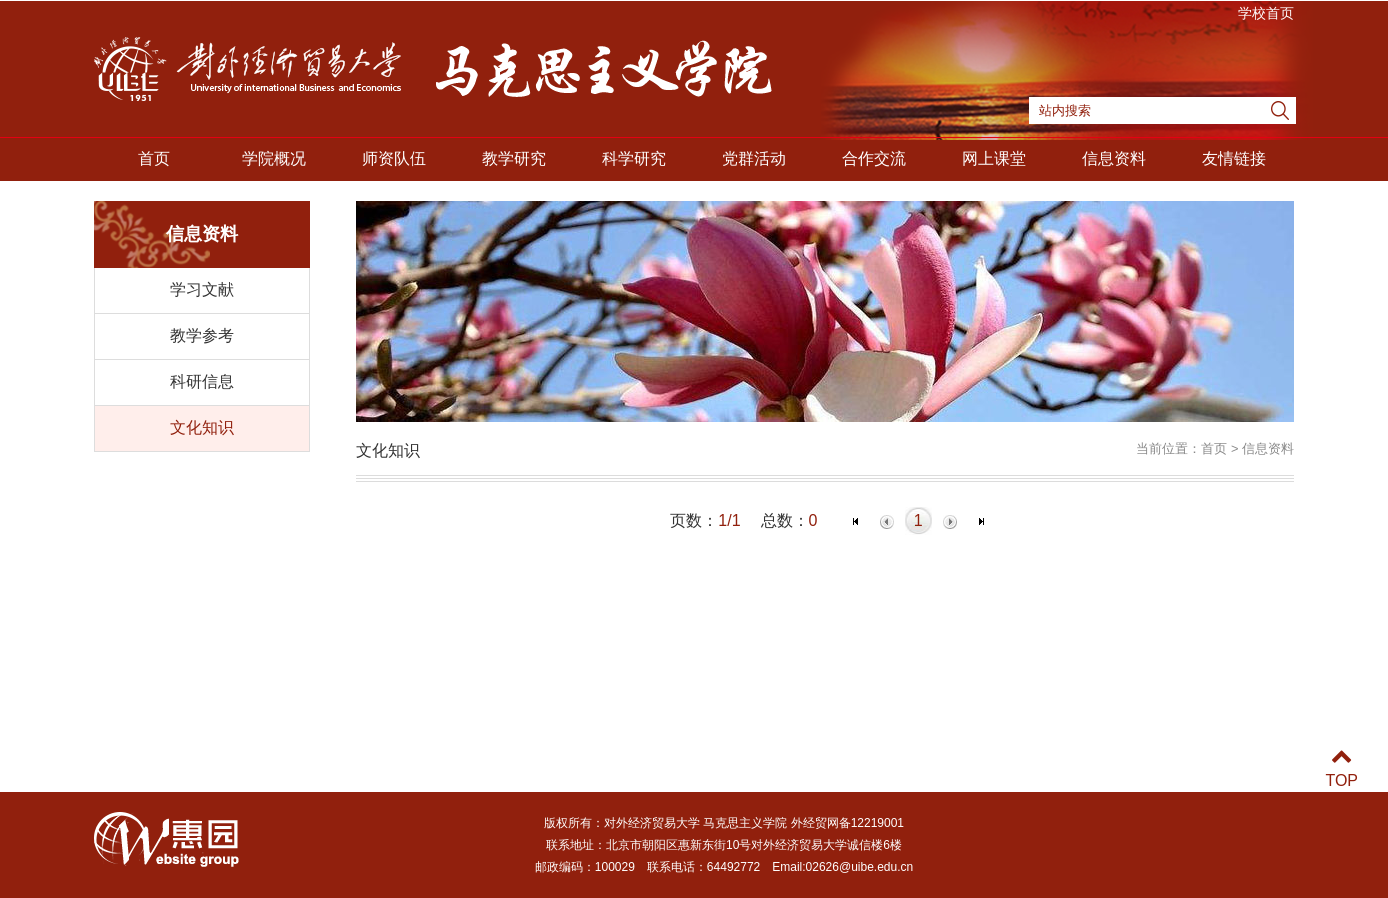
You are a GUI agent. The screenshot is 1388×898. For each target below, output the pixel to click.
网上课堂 (994, 158)
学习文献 (202, 289)
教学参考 (202, 335)
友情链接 (1234, 158)
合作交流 (874, 158)
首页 (154, 158)
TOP (1341, 768)
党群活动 (754, 158)
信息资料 (1114, 158)
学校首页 (1266, 13)
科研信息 (202, 381)
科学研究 (634, 158)
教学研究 (514, 158)
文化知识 (202, 427)
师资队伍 (394, 158)
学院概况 (274, 158)
